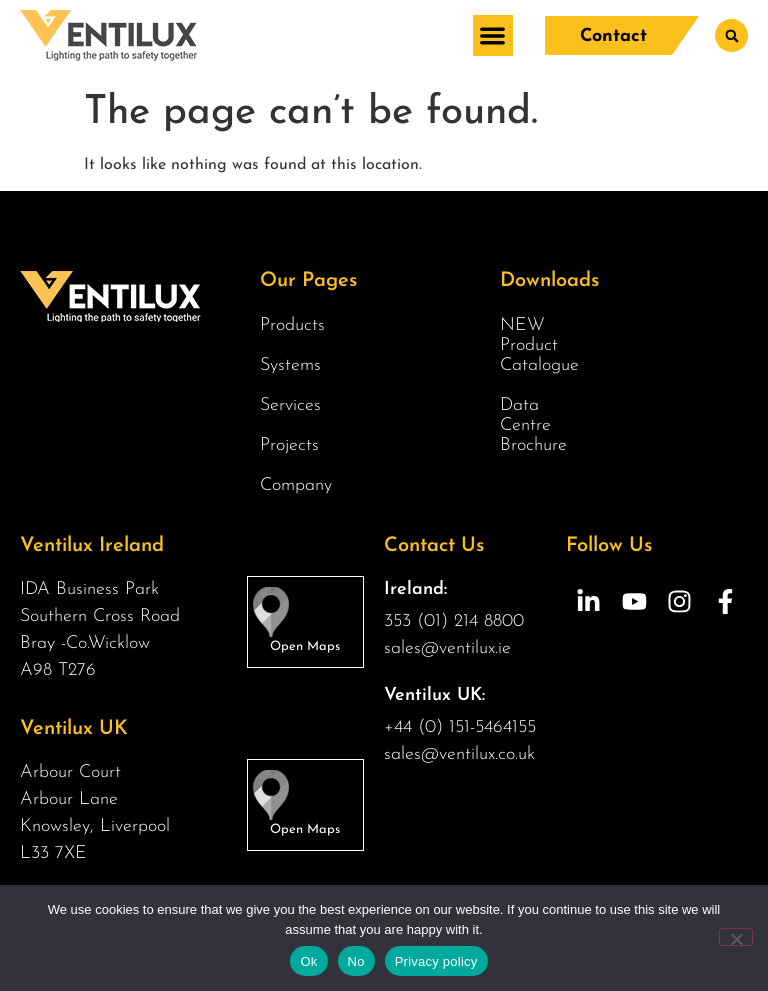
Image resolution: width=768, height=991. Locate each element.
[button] (492, 35)
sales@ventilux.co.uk (459, 754)
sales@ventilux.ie (447, 648)
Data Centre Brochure (533, 425)
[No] (736, 937)
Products (297, 326)
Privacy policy (436, 961)
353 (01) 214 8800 (454, 621)
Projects (289, 445)
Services (295, 406)
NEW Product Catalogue (537, 345)
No (356, 961)
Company (301, 486)
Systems (295, 366)
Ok (308, 961)
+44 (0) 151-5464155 (460, 727)
